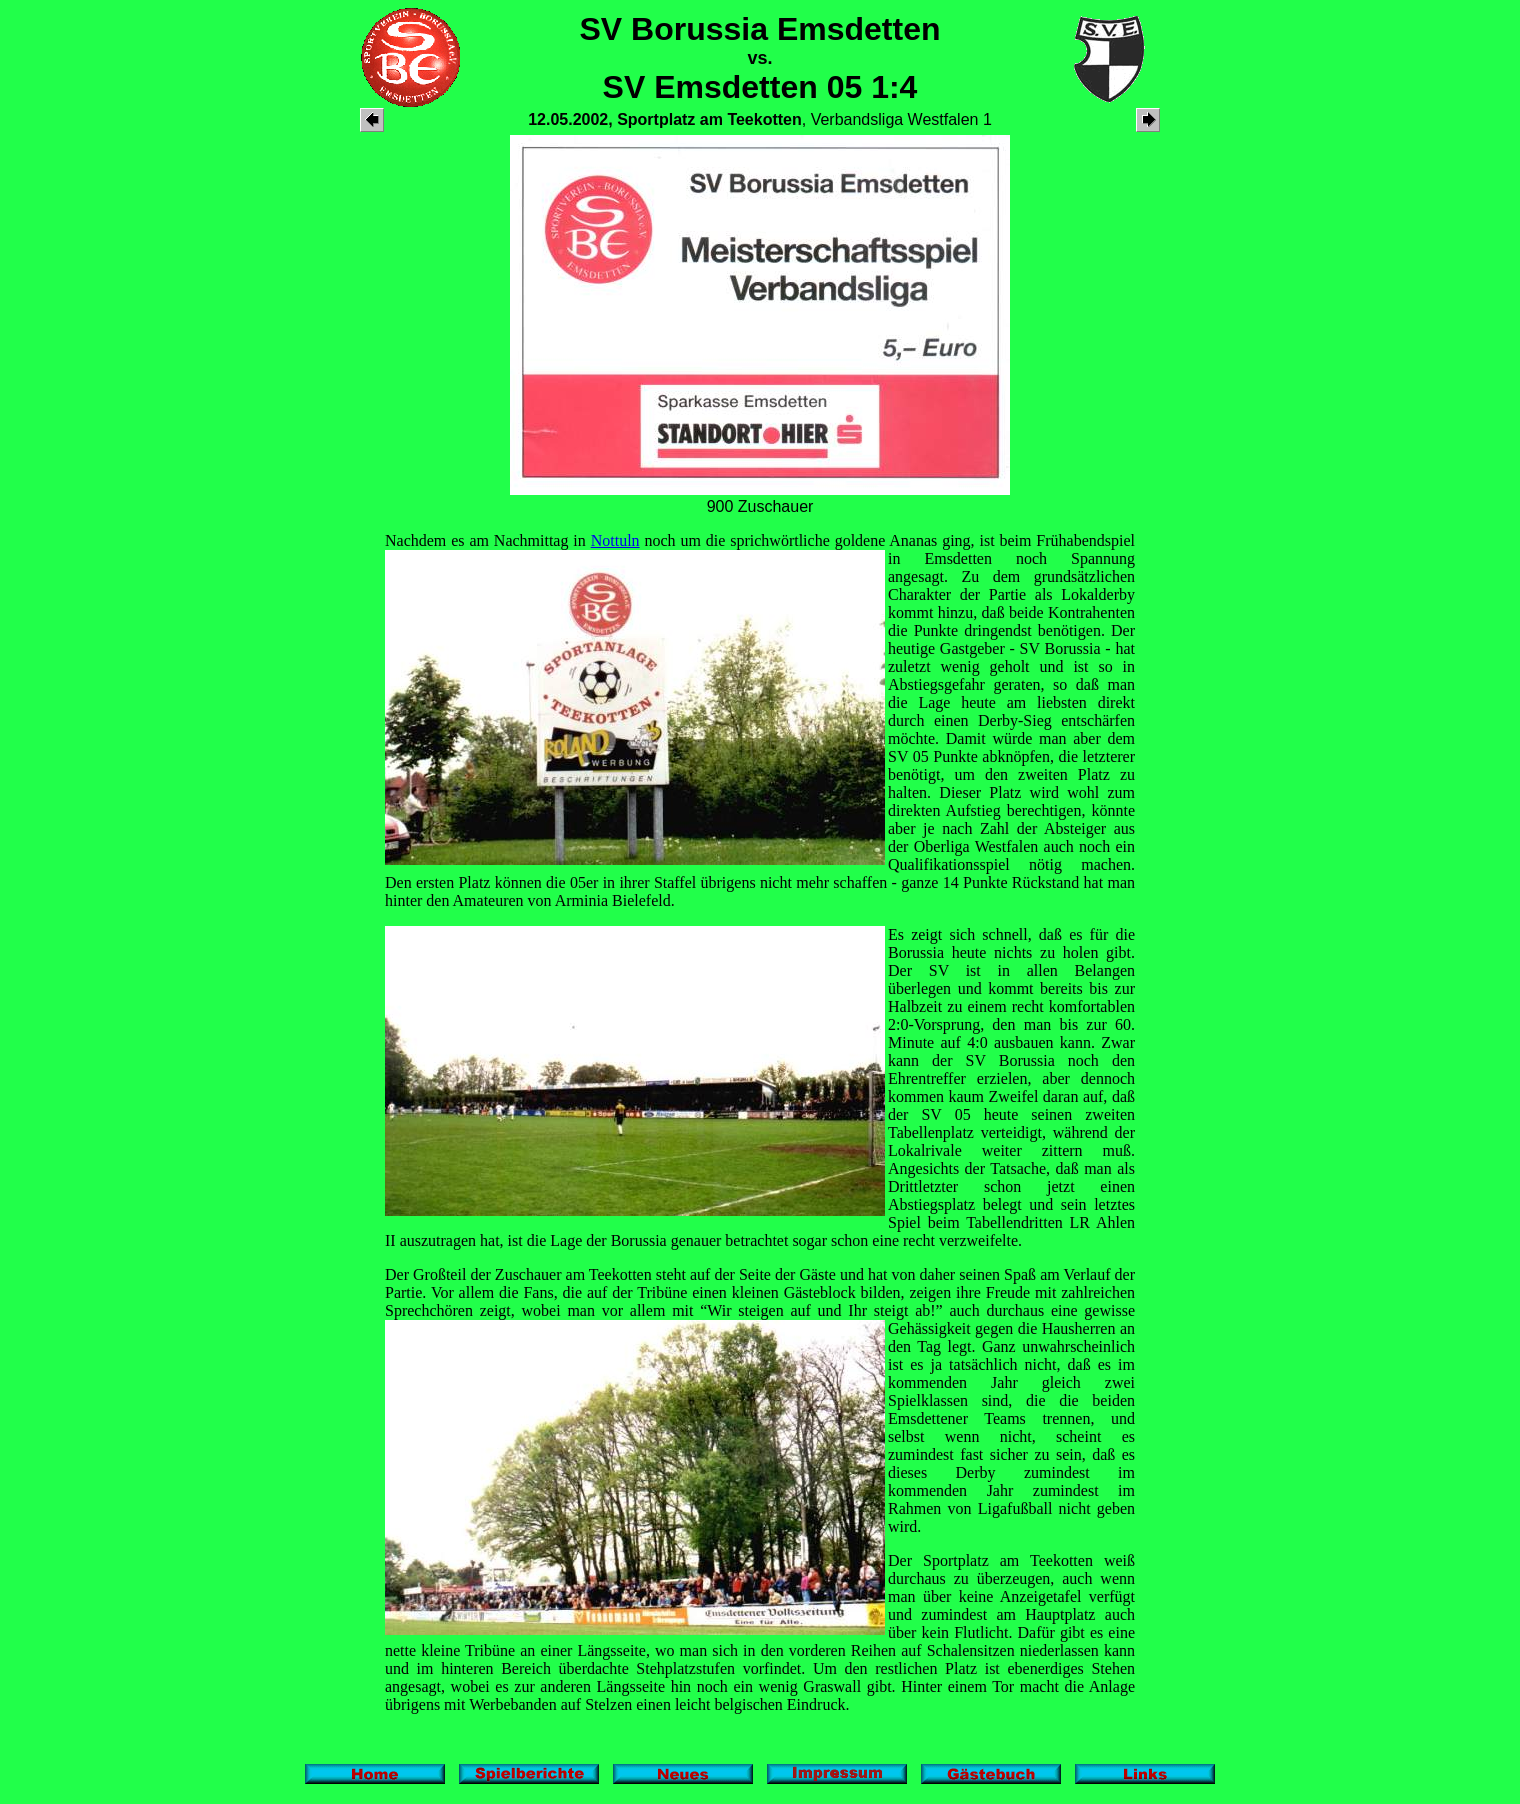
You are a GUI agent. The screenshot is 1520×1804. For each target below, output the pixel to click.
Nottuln (615, 540)
